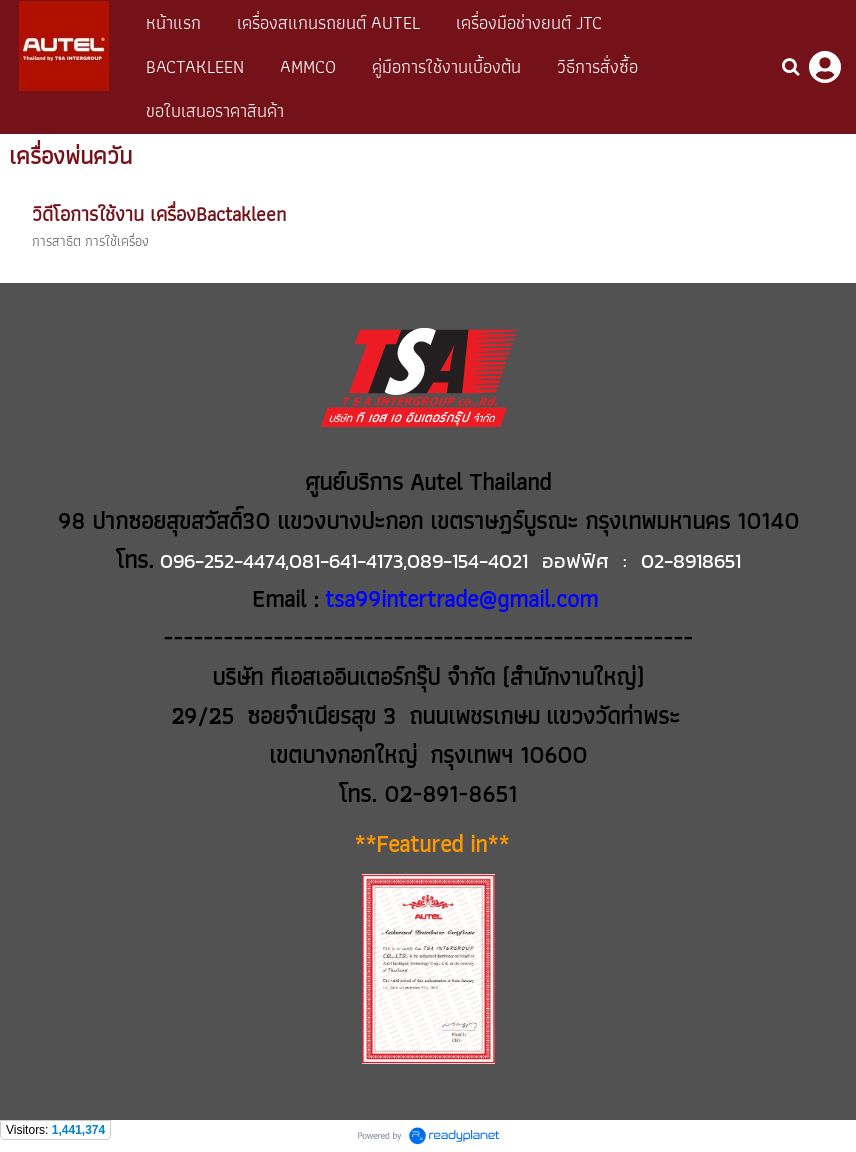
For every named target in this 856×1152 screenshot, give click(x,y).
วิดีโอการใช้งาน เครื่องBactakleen (159, 214)
